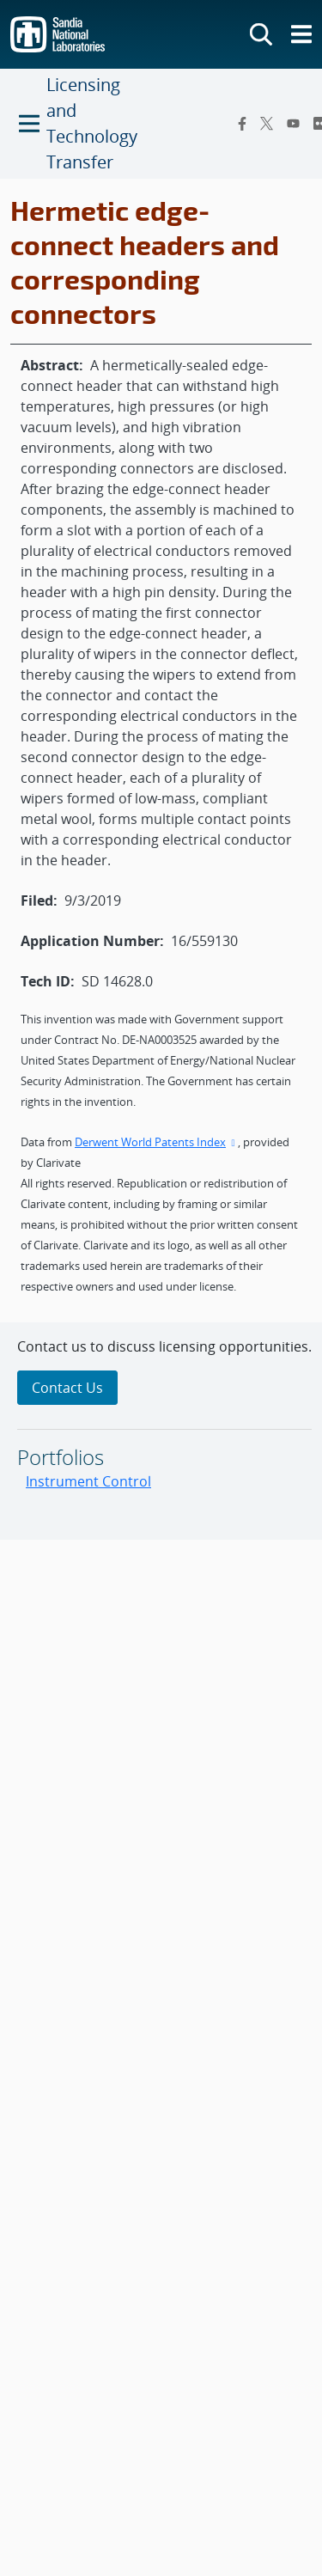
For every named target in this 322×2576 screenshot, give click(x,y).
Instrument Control (88, 1481)
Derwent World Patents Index (156, 1142)
